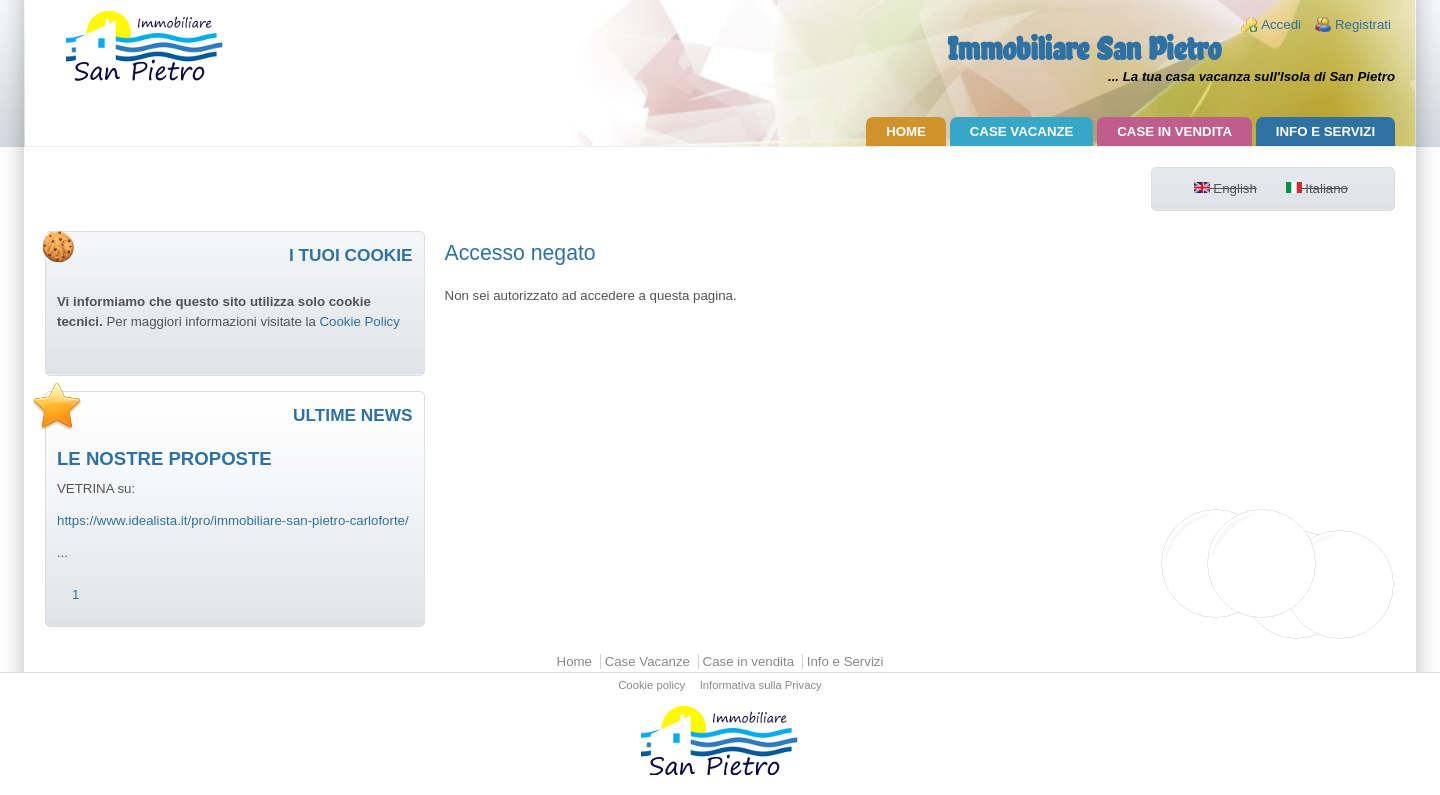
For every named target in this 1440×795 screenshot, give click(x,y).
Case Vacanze (1022, 131)
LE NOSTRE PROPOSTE (164, 458)
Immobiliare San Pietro (1084, 48)
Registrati (1363, 24)
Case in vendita (1174, 131)
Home (906, 131)
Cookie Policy (359, 321)
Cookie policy (651, 686)
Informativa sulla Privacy (761, 686)
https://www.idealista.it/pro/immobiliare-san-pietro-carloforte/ (233, 520)
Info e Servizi (1325, 131)
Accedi (1281, 24)
